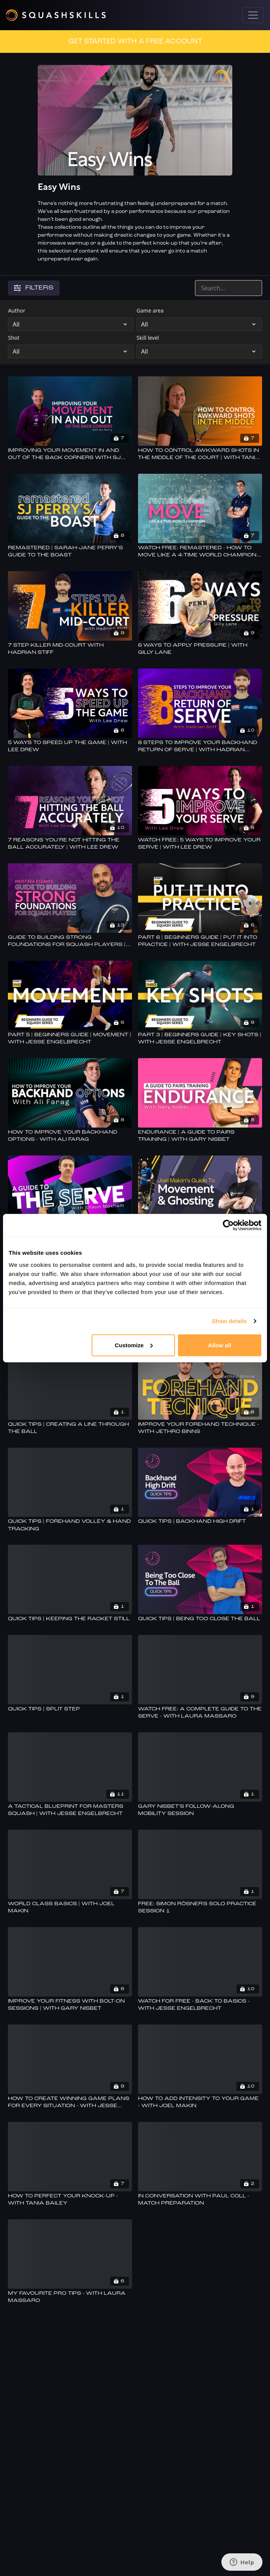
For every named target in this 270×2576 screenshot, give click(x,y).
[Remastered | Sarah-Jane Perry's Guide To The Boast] (70, 551)
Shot (13, 337)
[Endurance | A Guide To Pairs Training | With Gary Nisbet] (200, 1136)
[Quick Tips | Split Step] (70, 1709)
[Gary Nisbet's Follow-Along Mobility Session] (200, 1810)
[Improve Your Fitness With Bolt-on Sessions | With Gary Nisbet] (70, 2005)
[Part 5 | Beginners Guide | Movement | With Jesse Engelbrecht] (70, 1038)
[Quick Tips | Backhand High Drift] (200, 1521)
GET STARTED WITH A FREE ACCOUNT (135, 41)
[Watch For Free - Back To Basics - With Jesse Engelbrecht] (200, 2005)
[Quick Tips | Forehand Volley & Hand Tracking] (70, 1525)
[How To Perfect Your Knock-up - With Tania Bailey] (70, 2199)
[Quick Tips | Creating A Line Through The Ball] (70, 1428)
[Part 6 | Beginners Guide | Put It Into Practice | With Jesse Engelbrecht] (200, 941)
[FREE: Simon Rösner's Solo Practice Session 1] (200, 1907)
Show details (229, 1321)
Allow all (220, 1345)
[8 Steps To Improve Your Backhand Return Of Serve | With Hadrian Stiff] (200, 746)
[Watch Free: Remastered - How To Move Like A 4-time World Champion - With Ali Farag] (200, 551)
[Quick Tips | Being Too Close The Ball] (200, 1619)
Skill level (148, 337)
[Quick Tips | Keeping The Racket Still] (70, 1619)
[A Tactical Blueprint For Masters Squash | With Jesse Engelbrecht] (70, 1810)
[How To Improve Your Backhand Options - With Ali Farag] (70, 1136)
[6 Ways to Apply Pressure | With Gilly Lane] (200, 649)
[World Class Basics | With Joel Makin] (70, 1907)
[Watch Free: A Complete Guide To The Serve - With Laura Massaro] (200, 1713)
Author (16, 310)
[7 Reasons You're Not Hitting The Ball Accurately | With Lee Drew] (70, 844)
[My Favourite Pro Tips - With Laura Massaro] (70, 2297)
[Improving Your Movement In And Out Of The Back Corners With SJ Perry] (70, 454)
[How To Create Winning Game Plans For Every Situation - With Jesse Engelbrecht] (70, 2102)
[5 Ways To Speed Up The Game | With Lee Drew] (70, 746)
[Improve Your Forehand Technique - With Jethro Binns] (200, 1428)
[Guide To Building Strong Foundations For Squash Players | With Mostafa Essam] (70, 941)
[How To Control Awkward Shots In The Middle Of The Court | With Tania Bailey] (200, 454)
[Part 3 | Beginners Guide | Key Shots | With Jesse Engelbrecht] (200, 1038)
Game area (150, 310)
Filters (34, 288)
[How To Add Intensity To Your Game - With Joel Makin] (200, 2102)
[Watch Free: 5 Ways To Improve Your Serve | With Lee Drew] (200, 844)
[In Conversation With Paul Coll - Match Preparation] (200, 2199)
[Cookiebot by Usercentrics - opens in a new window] (228, 1225)
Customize (134, 1345)
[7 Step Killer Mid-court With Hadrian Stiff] (70, 649)
